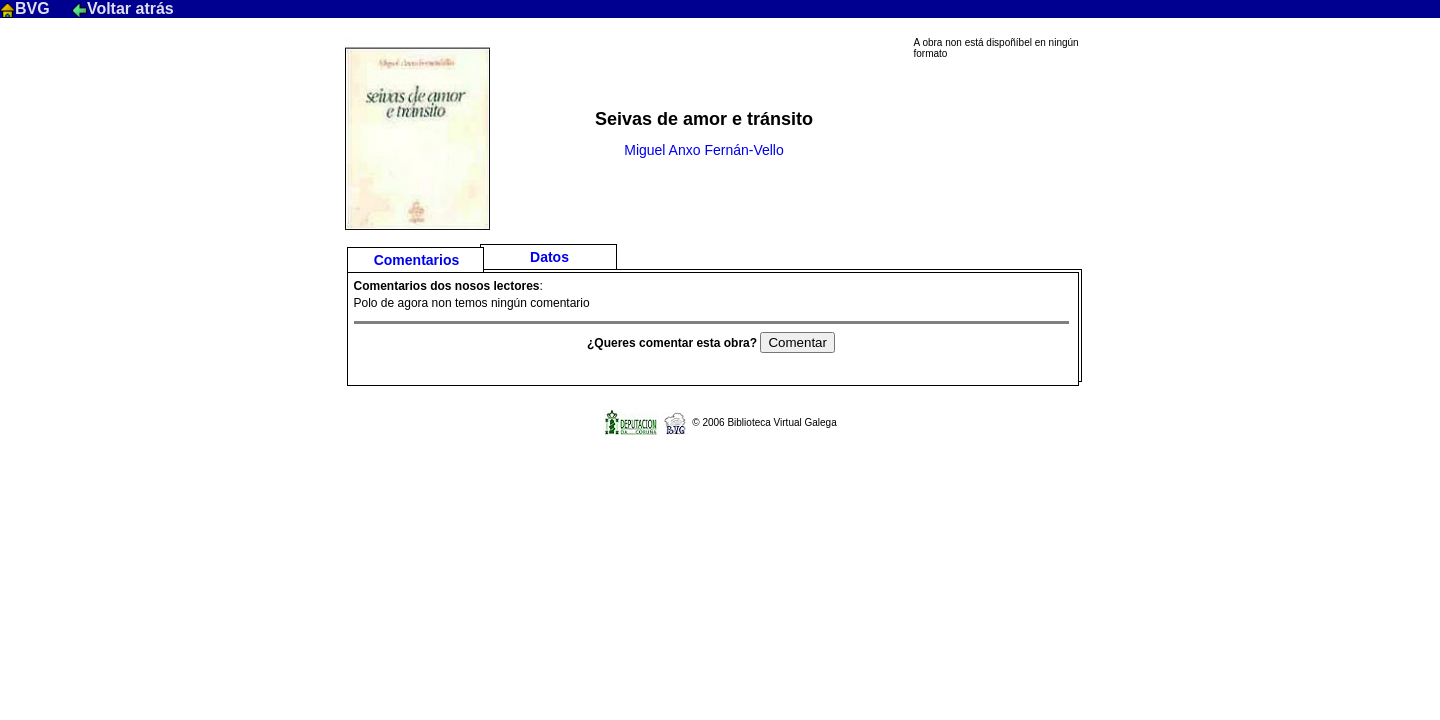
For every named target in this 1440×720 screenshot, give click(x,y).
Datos (549, 257)
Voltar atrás (123, 8)
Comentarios (417, 260)
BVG (27, 8)
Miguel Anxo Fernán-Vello (704, 150)
